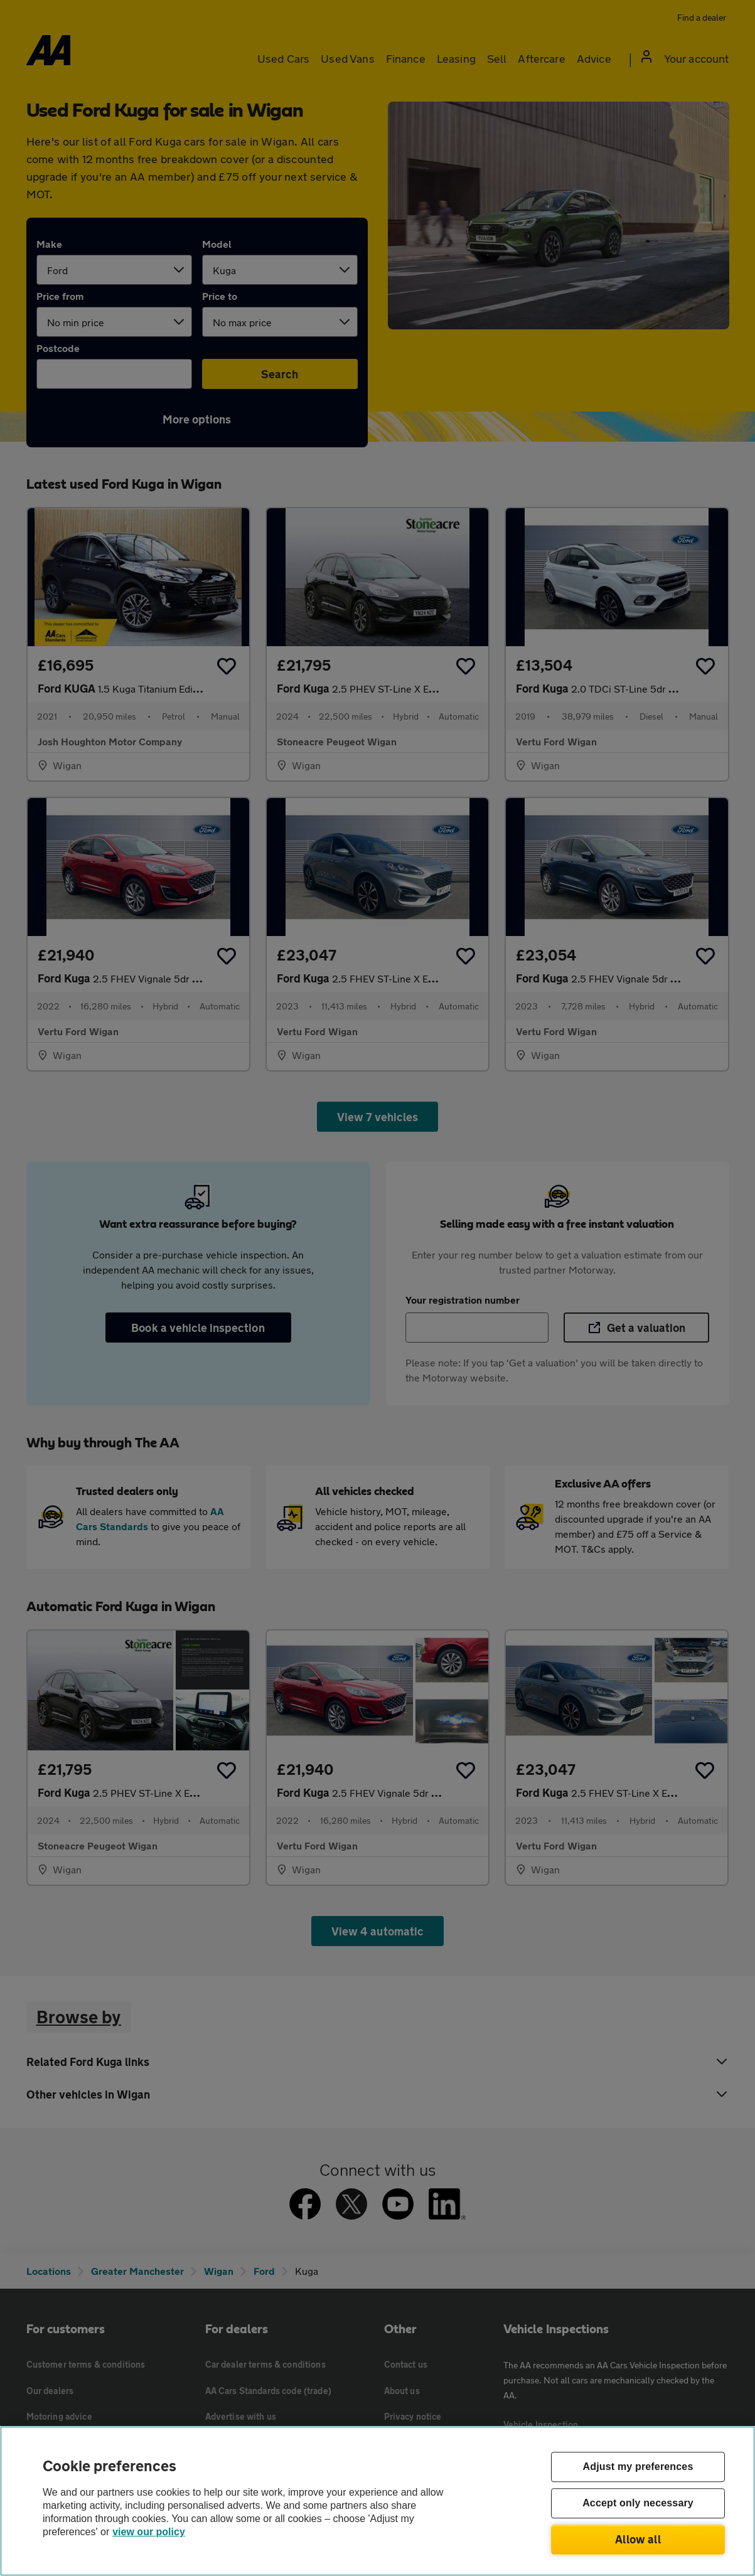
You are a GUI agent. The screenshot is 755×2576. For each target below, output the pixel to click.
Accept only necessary (637, 2503)
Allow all (638, 2539)
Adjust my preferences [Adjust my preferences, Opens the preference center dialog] (638, 2467)
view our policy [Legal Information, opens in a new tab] (148, 2531)
